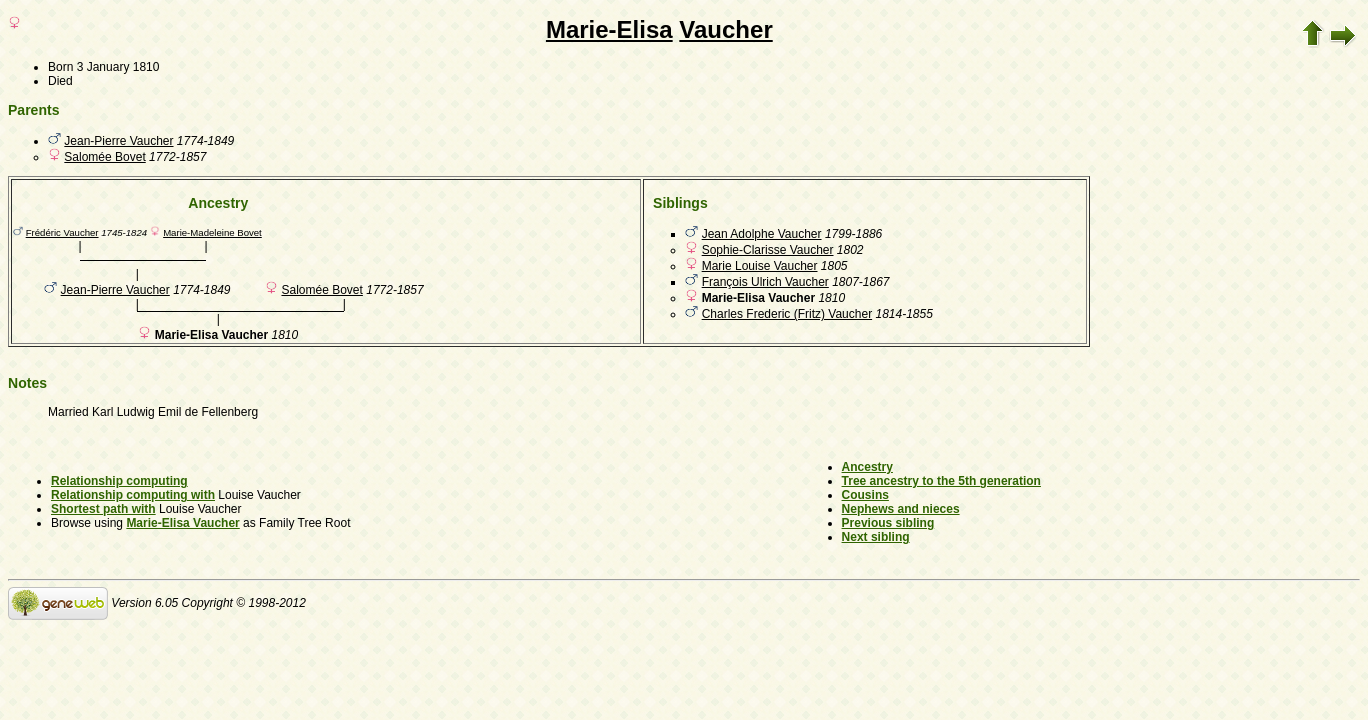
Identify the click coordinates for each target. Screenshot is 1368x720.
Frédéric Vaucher (62, 232)
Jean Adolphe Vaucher (762, 234)
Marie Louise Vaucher (760, 266)
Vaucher (725, 29)
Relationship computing (119, 481)
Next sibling (876, 537)
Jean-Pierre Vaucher (118, 141)
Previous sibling (888, 523)
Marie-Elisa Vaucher (182, 523)
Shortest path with (103, 509)
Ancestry (867, 467)
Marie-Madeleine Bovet (212, 232)
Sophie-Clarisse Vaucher (768, 250)
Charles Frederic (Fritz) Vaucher (787, 314)
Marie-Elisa (609, 29)
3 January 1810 (118, 67)
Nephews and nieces (901, 509)
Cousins (865, 495)
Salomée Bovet (104, 157)
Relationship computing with (133, 495)
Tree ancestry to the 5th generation (941, 481)
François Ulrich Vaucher (765, 282)
